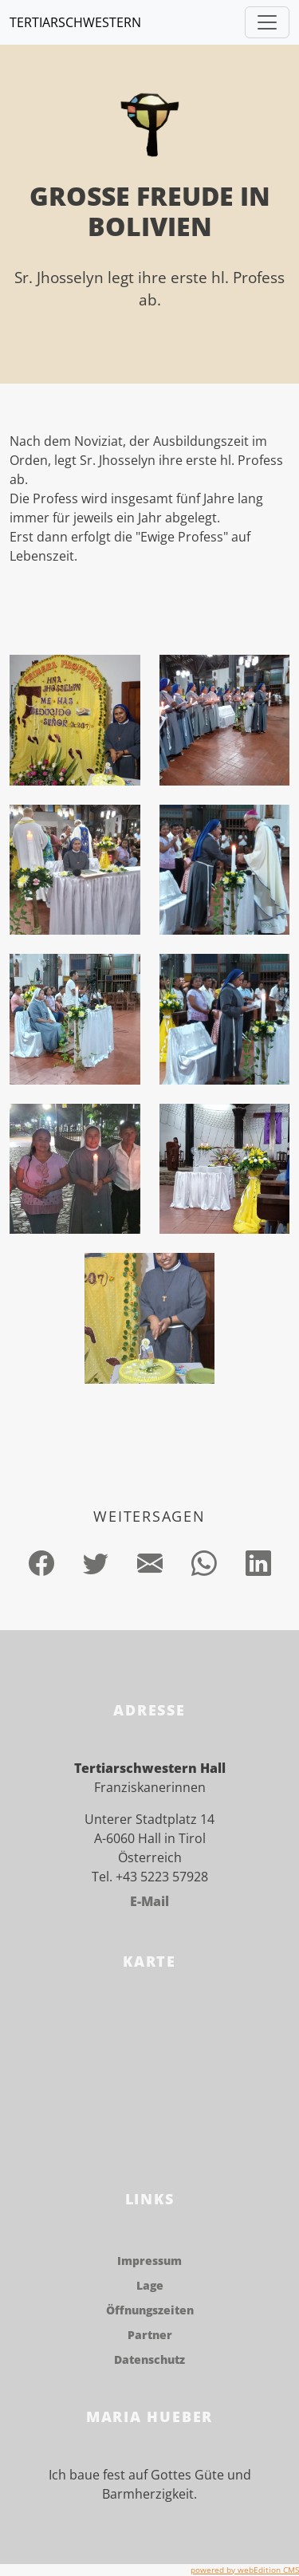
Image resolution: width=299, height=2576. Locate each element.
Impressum (149, 2260)
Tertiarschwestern (75, 22)
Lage (149, 2285)
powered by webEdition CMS (245, 2569)
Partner (150, 2334)
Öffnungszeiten (150, 2310)
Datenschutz (149, 2359)
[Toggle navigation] (267, 22)
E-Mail (149, 1901)
